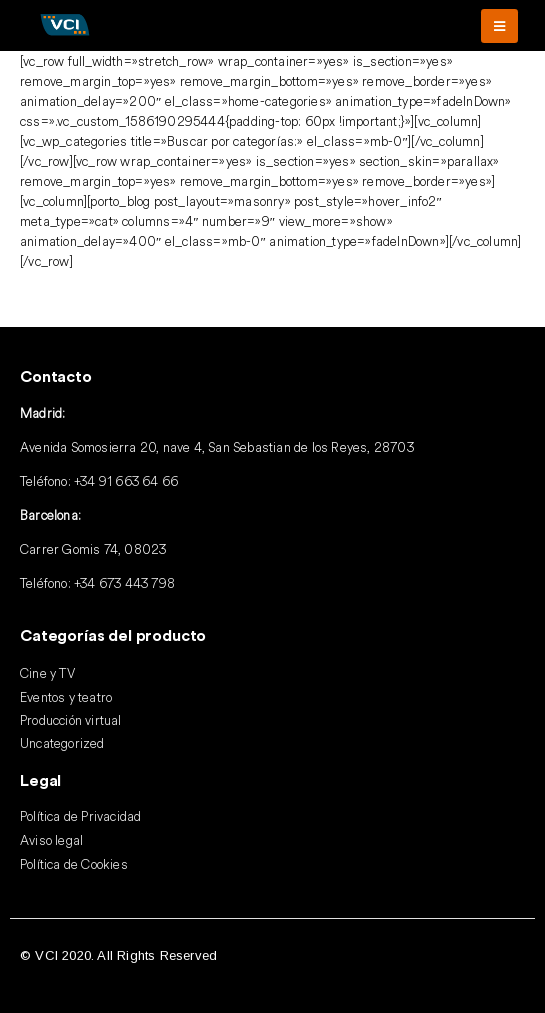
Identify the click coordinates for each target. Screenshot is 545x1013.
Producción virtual (71, 720)
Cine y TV (47, 673)
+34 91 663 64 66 (126, 481)
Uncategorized (62, 743)
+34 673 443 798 (124, 583)
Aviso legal (51, 840)
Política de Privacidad (80, 816)
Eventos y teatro (66, 697)
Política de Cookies (74, 864)
